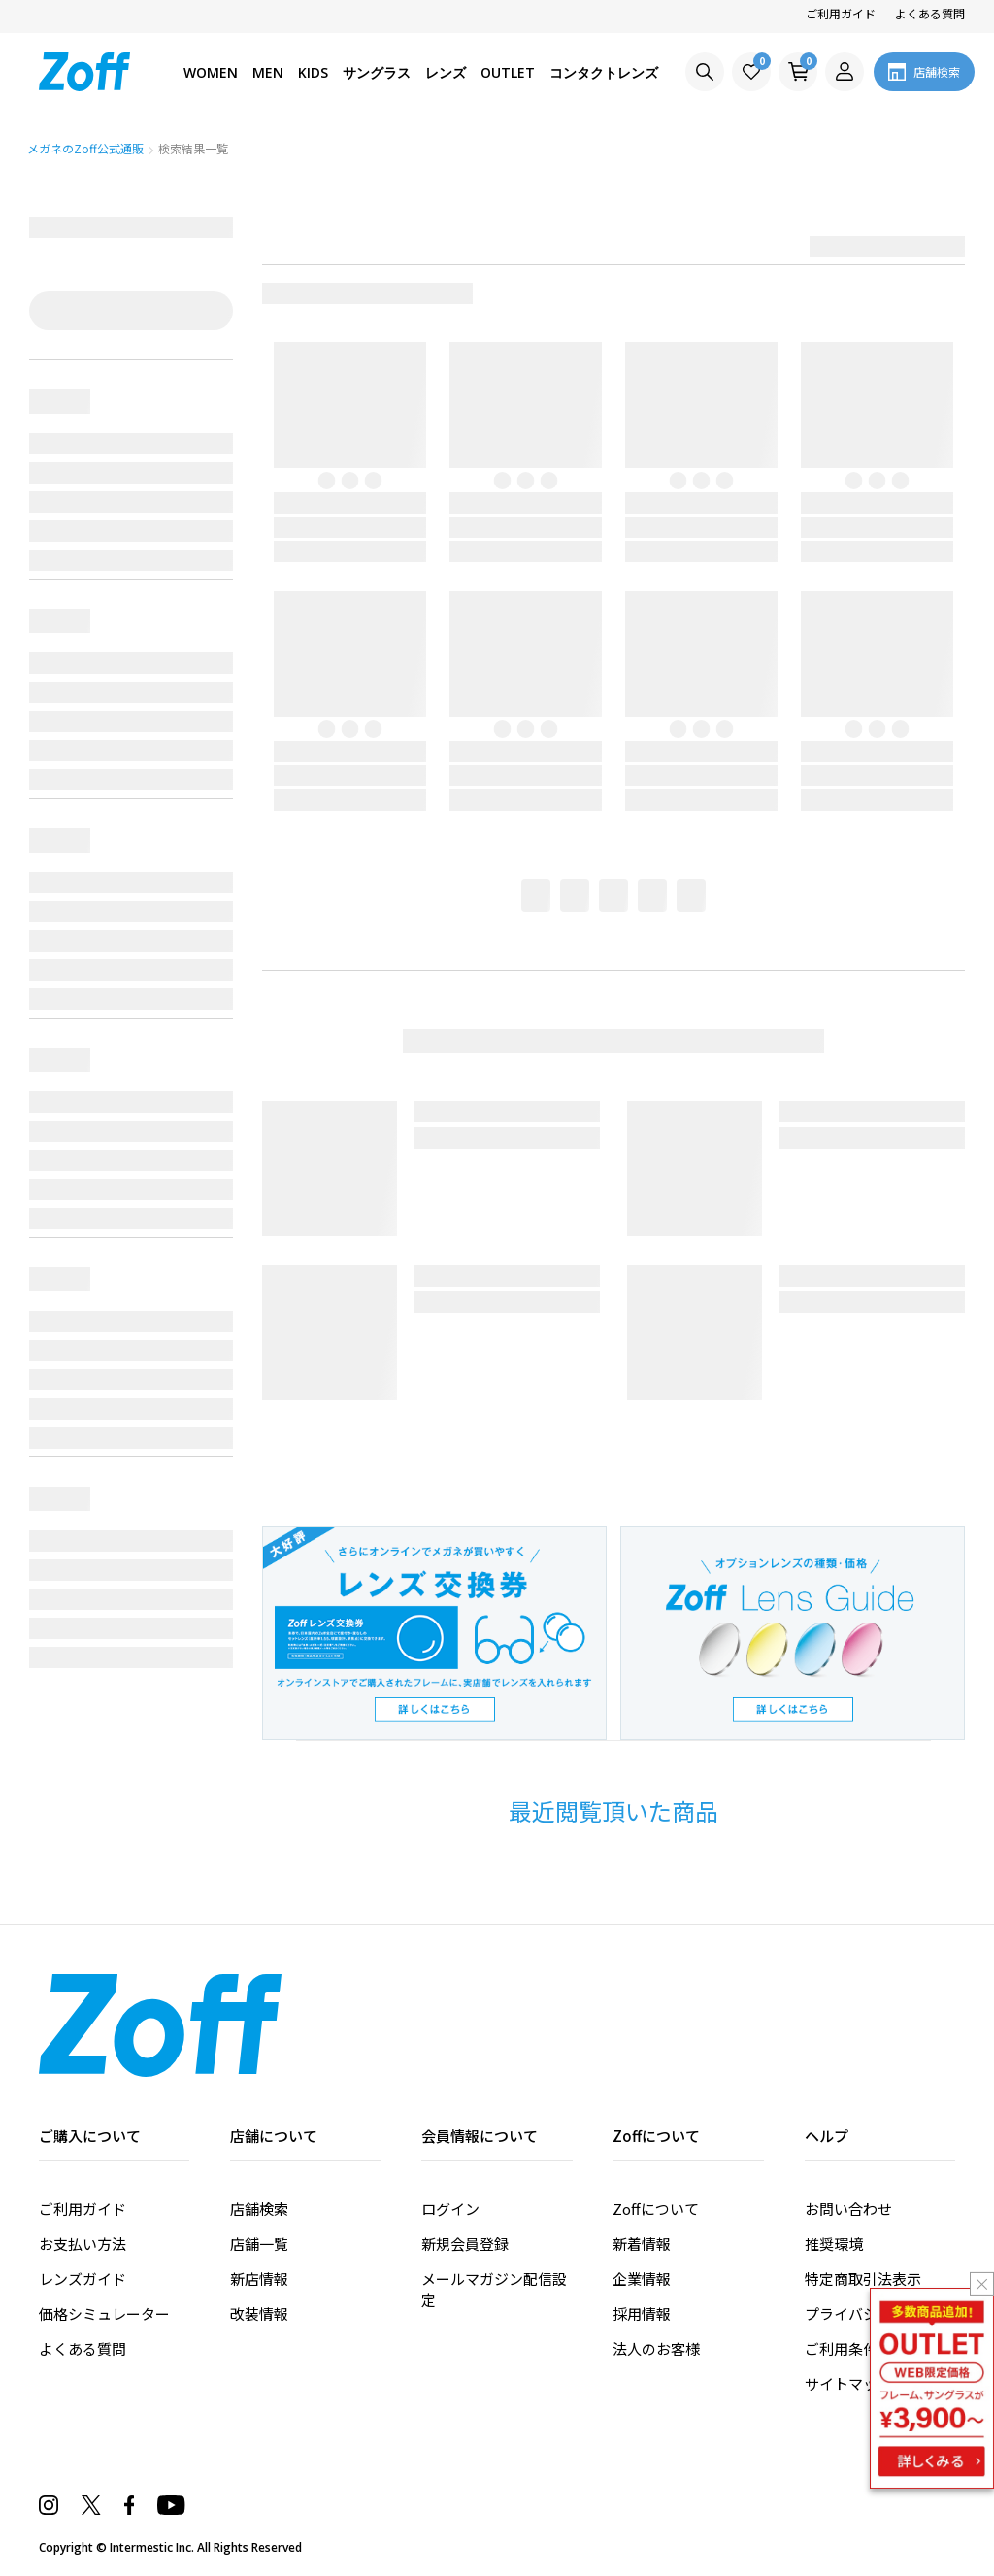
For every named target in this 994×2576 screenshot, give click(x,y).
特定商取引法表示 (863, 2278)
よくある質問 (930, 13)
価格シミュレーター (104, 2313)
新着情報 (642, 2243)
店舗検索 (259, 2208)
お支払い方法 (82, 2243)
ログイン (450, 2208)
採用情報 (642, 2313)
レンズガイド (82, 2278)
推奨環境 (834, 2243)
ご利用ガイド (841, 13)
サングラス (377, 72)
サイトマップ (848, 2383)
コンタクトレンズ (603, 72)
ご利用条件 (841, 2348)
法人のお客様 (656, 2348)
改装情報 (259, 2313)
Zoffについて (656, 2208)
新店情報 (259, 2278)
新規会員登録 (465, 2243)
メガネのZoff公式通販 (87, 148)
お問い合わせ (848, 2208)
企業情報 (642, 2278)
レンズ (445, 72)
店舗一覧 (259, 2243)
